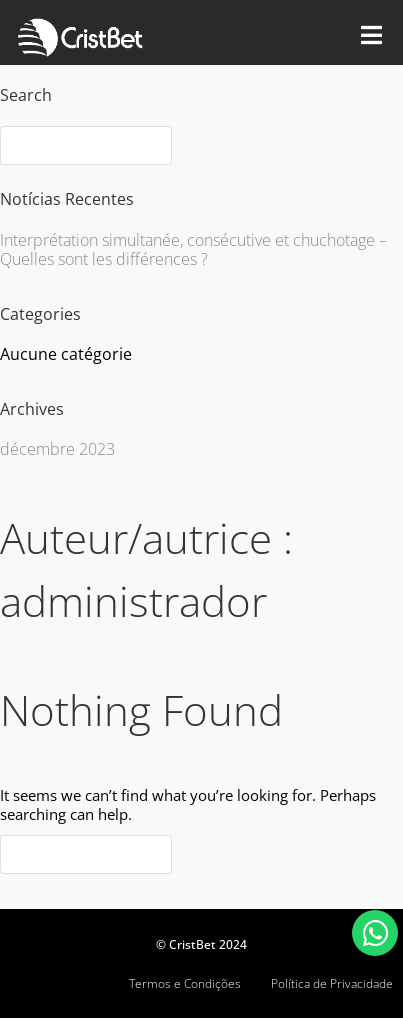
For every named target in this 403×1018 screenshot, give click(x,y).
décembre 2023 (57, 449)
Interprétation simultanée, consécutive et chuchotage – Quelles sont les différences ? (193, 250)
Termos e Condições (185, 983)
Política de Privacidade (332, 983)
